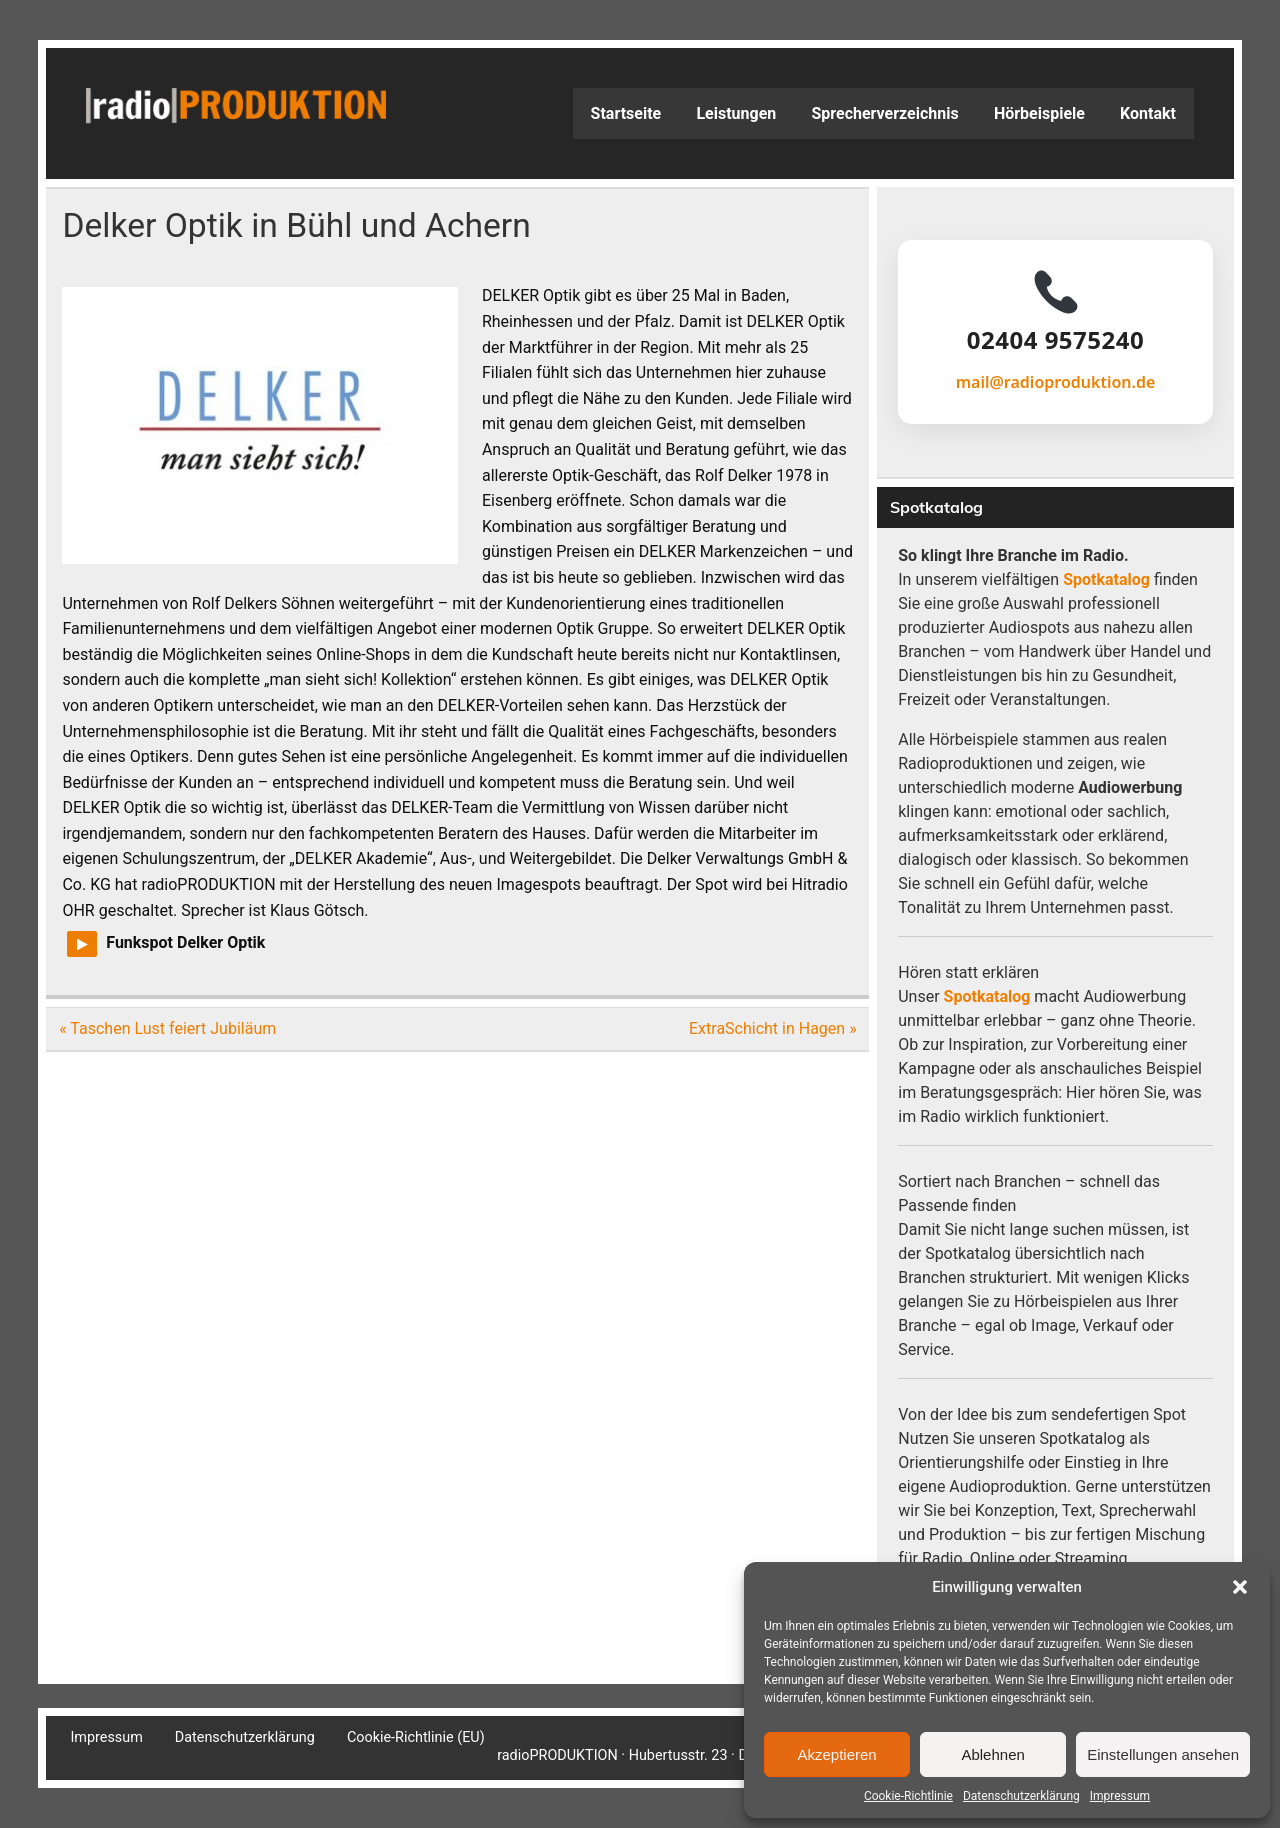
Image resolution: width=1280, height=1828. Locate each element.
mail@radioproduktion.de (1056, 382)
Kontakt (1148, 113)
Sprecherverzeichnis (884, 113)
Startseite (626, 113)
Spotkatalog (1106, 579)
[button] (1240, 1587)
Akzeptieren (836, 1754)
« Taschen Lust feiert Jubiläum (167, 1028)
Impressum (1120, 1796)
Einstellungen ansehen (1163, 1754)
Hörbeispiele (1039, 113)
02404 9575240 (1055, 340)
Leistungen (736, 113)
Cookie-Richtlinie (908, 1796)
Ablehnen (992, 1754)
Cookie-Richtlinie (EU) (416, 1738)
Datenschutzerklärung (1021, 1796)
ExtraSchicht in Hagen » (773, 1028)
